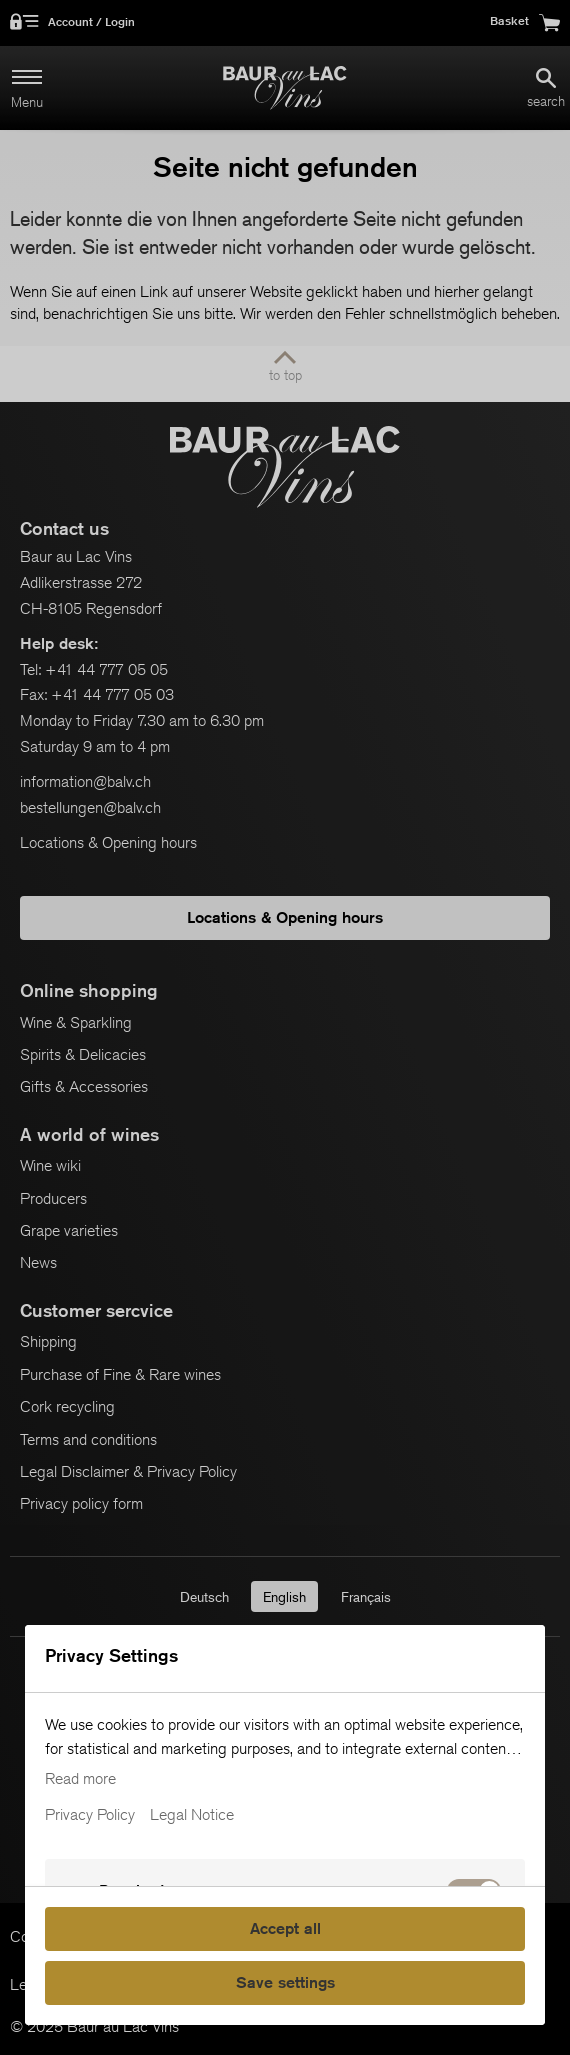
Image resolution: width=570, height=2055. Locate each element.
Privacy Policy (90, 1815)
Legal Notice (192, 1815)
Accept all (285, 1928)
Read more (80, 1779)
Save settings (285, 1982)
